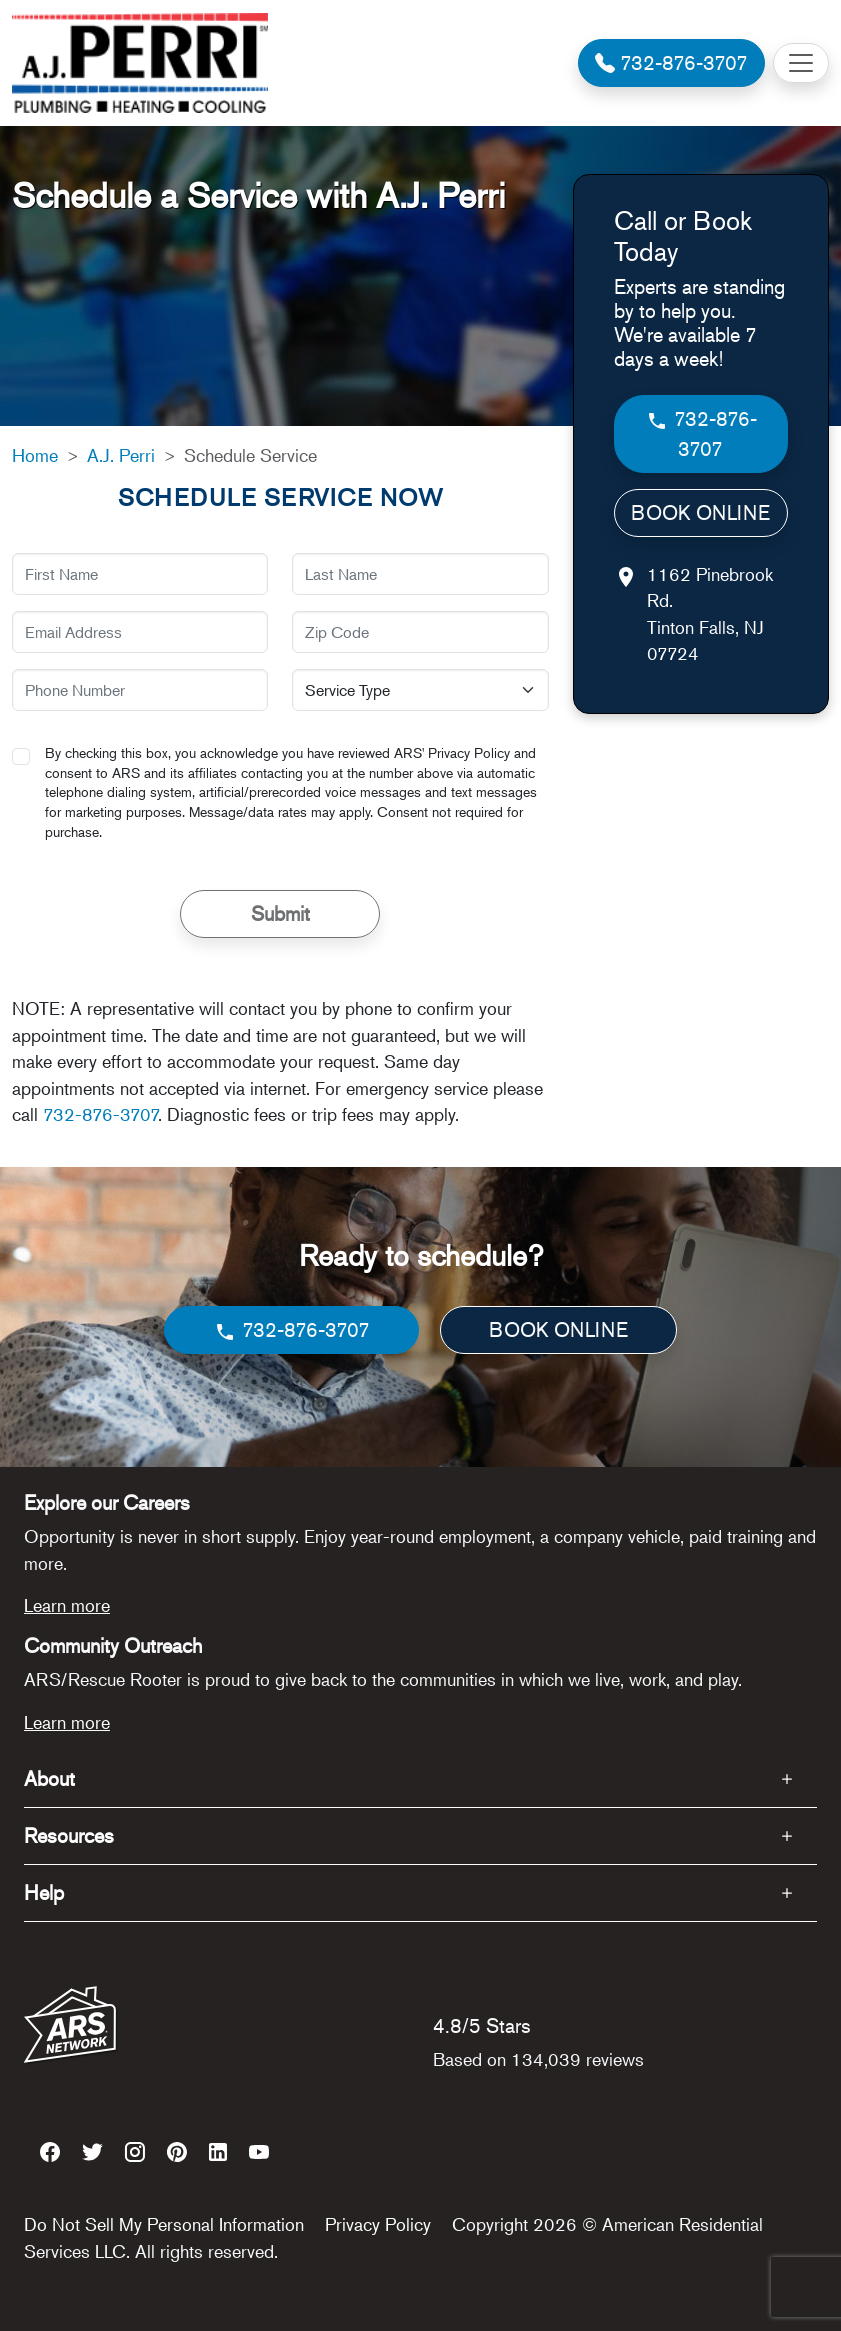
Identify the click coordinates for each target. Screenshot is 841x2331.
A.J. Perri (121, 455)
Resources (69, 1835)
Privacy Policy (378, 2224)
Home (35, 455)
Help (44, 1892)
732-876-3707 (100, 1114)
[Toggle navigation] (801, 63)
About (49, 1778)
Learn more (67, 1605)
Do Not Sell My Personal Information (164, 2224)
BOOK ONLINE (700, 512)
